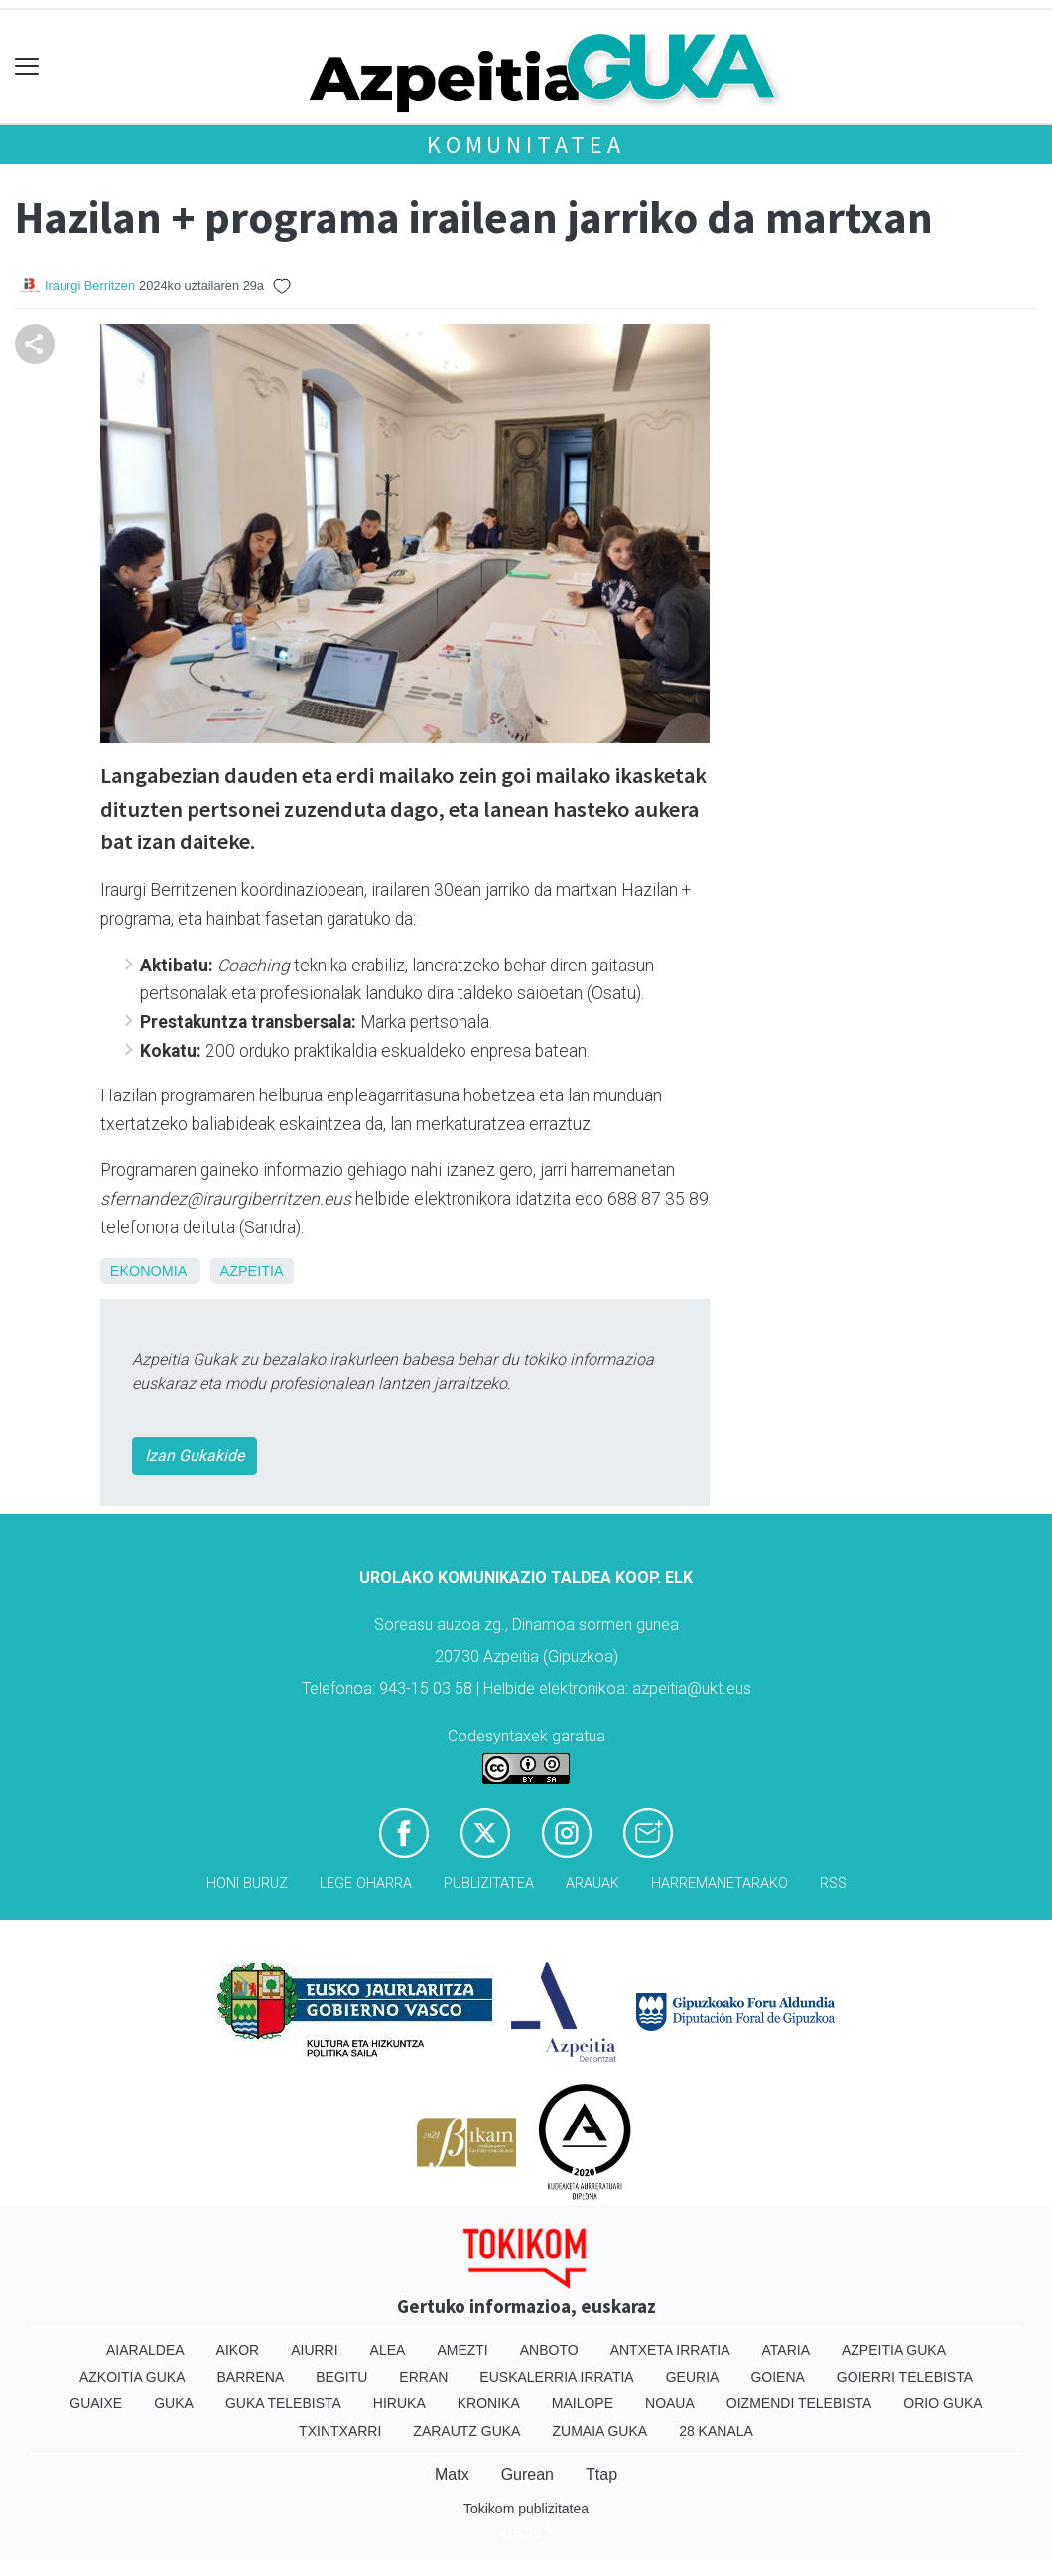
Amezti (462, 2350)
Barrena (251, 2376)
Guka (174, 2403)
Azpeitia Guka (894, 2350)
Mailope (582, 2403)
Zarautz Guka (466, 2431)
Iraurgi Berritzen (90, 285)
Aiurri (314, 2350)
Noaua (670, 2403)
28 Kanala (716, 2431)
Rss (833, 1883)
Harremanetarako (719, 1883)
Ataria (785, 2350)
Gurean (527, 2474)
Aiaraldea (145, 2350)
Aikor (238, 2350)
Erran (423, 2376)
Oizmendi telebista (799, 2403)
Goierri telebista (905, 2376)
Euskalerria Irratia (556, 2376)
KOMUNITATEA (526, 144)
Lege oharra (366, 1883)
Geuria (693, 2376)
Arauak (592, 1883)
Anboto (549, 2350)
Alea (388, 2350)
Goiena (777, 2376)
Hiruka (399, 2403)
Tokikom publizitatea (526, 2508)
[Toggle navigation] (27, 67)
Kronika (489, 2403)
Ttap (601, 2474)
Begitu (341, 2376)
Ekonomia (148, 1271)
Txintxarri (340, 2431)
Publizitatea (489, 1883)
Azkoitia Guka (132, 2376)
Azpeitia (252, 1271)
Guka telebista (283, 2403)
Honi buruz (247, 1883)
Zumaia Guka (599, 2431)
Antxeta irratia (670, 2350)
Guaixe (95, 2403)
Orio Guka (942, 2403)
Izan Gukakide (194, 1455)
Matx (452, 2474)
